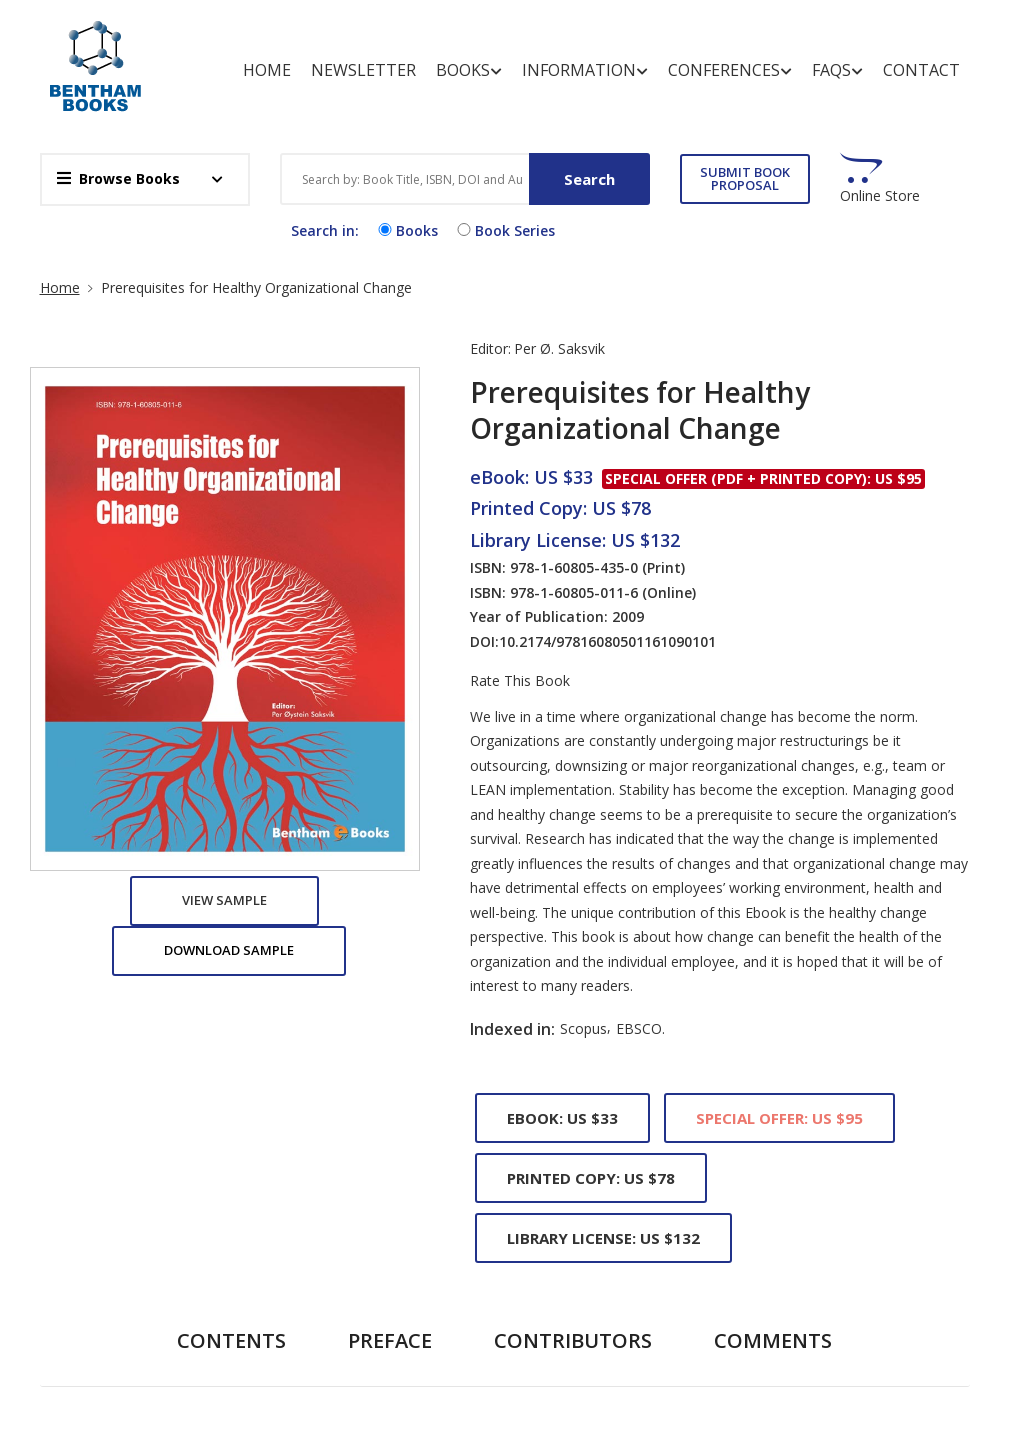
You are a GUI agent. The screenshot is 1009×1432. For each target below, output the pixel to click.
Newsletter (373, 58)
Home (277, 58)
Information (595, 58)
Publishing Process (419, 1371)
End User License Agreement (414, 1290)
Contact (931, 58)
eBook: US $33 (562, 314)
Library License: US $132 (603, 434)
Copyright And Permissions (404, 1231)
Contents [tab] (231, 536)
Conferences (740, 58)
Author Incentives (575, 1184)
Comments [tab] (773, 536)
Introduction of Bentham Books (572, 1374)
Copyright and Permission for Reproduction (566, 1243)
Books (479, 58)
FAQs (847, 58)
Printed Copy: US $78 (591, 374)
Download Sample (229, 146)
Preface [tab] (390, 536)
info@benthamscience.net (763, 1410)
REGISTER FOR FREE (184, 1253)
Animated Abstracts (422, 1184)
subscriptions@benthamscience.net (793, 1331)
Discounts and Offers (565, 1315)
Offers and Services (421, 1336)
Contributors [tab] (573, 536)
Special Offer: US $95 (779, 314)
